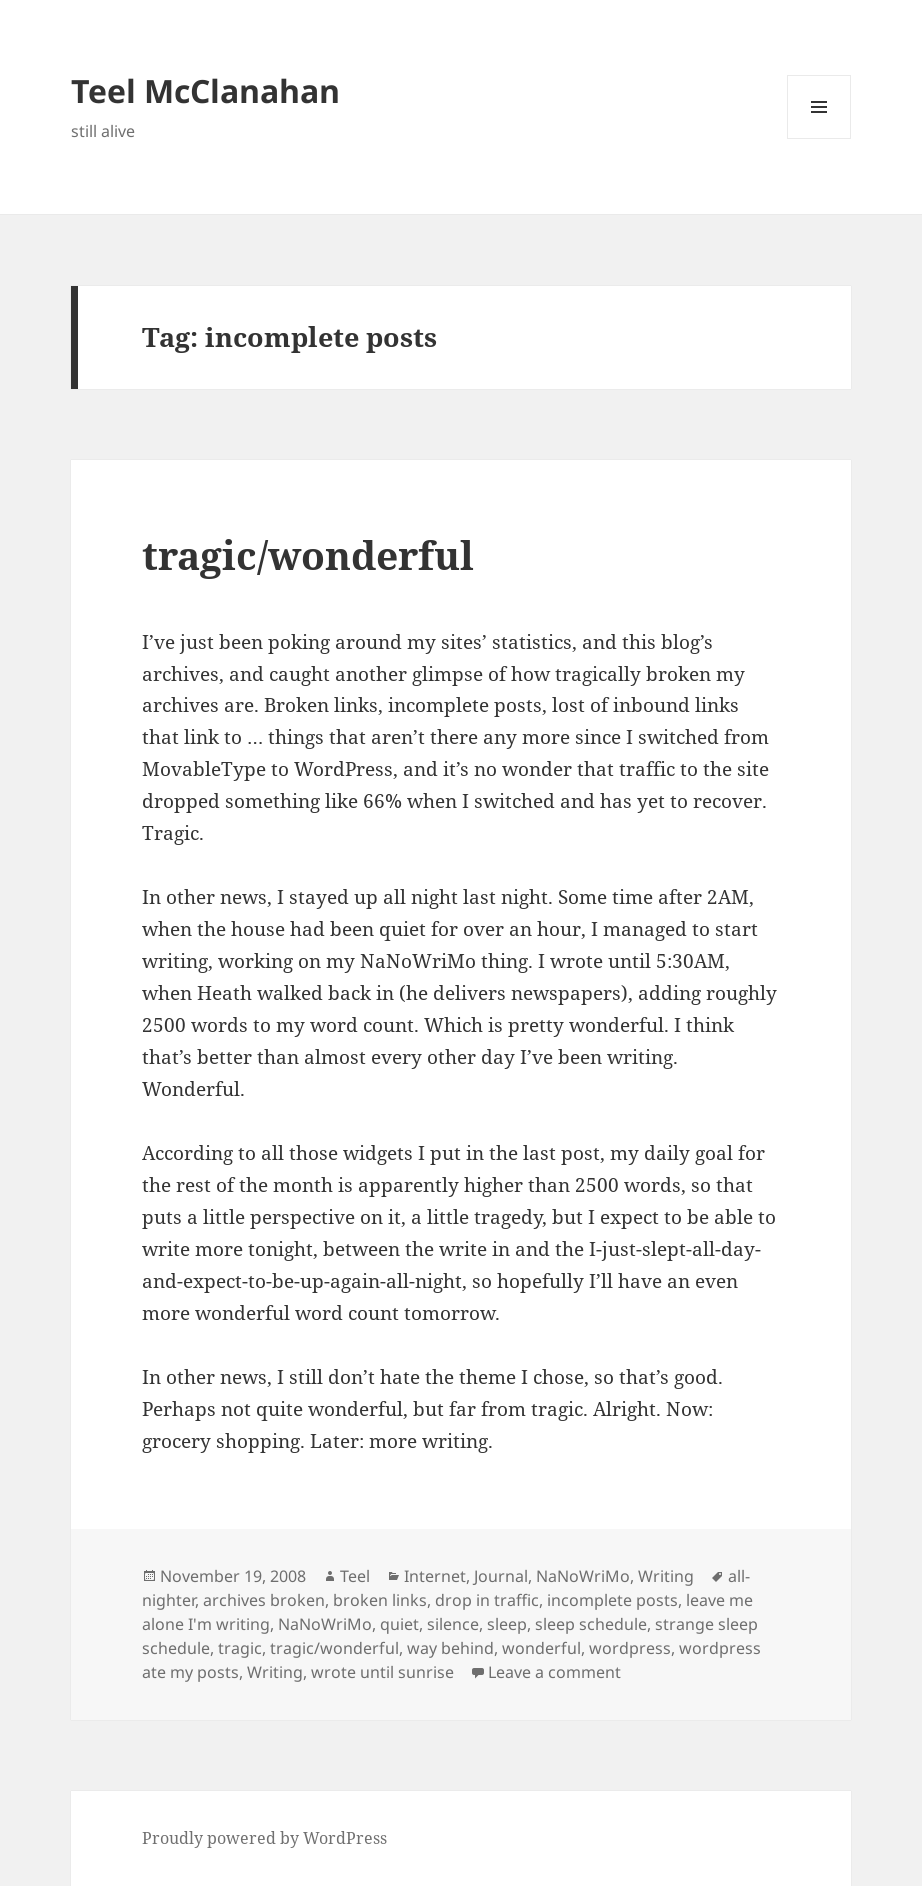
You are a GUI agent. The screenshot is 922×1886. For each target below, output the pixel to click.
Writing (666, 1576)
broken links (380, 1600)
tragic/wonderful (308, 554)
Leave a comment (554, 1672)
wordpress (630, 1648)
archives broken (264, 1600)
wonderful (541, 1648)
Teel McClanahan (205, 90)
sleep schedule (591, 1624)
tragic (240, 1648)
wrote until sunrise (382, 1672)
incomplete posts (612, 1600)
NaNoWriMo (583, 1576)
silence (453, 1624)
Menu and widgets (819, 138)
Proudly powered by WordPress (264, 1838)
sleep (507, 1624)
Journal (501, 1576)
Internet (435, 1576)
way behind (450, 1648)
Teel (355, 1576)
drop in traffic (487, 1600)
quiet (399, 1624)
